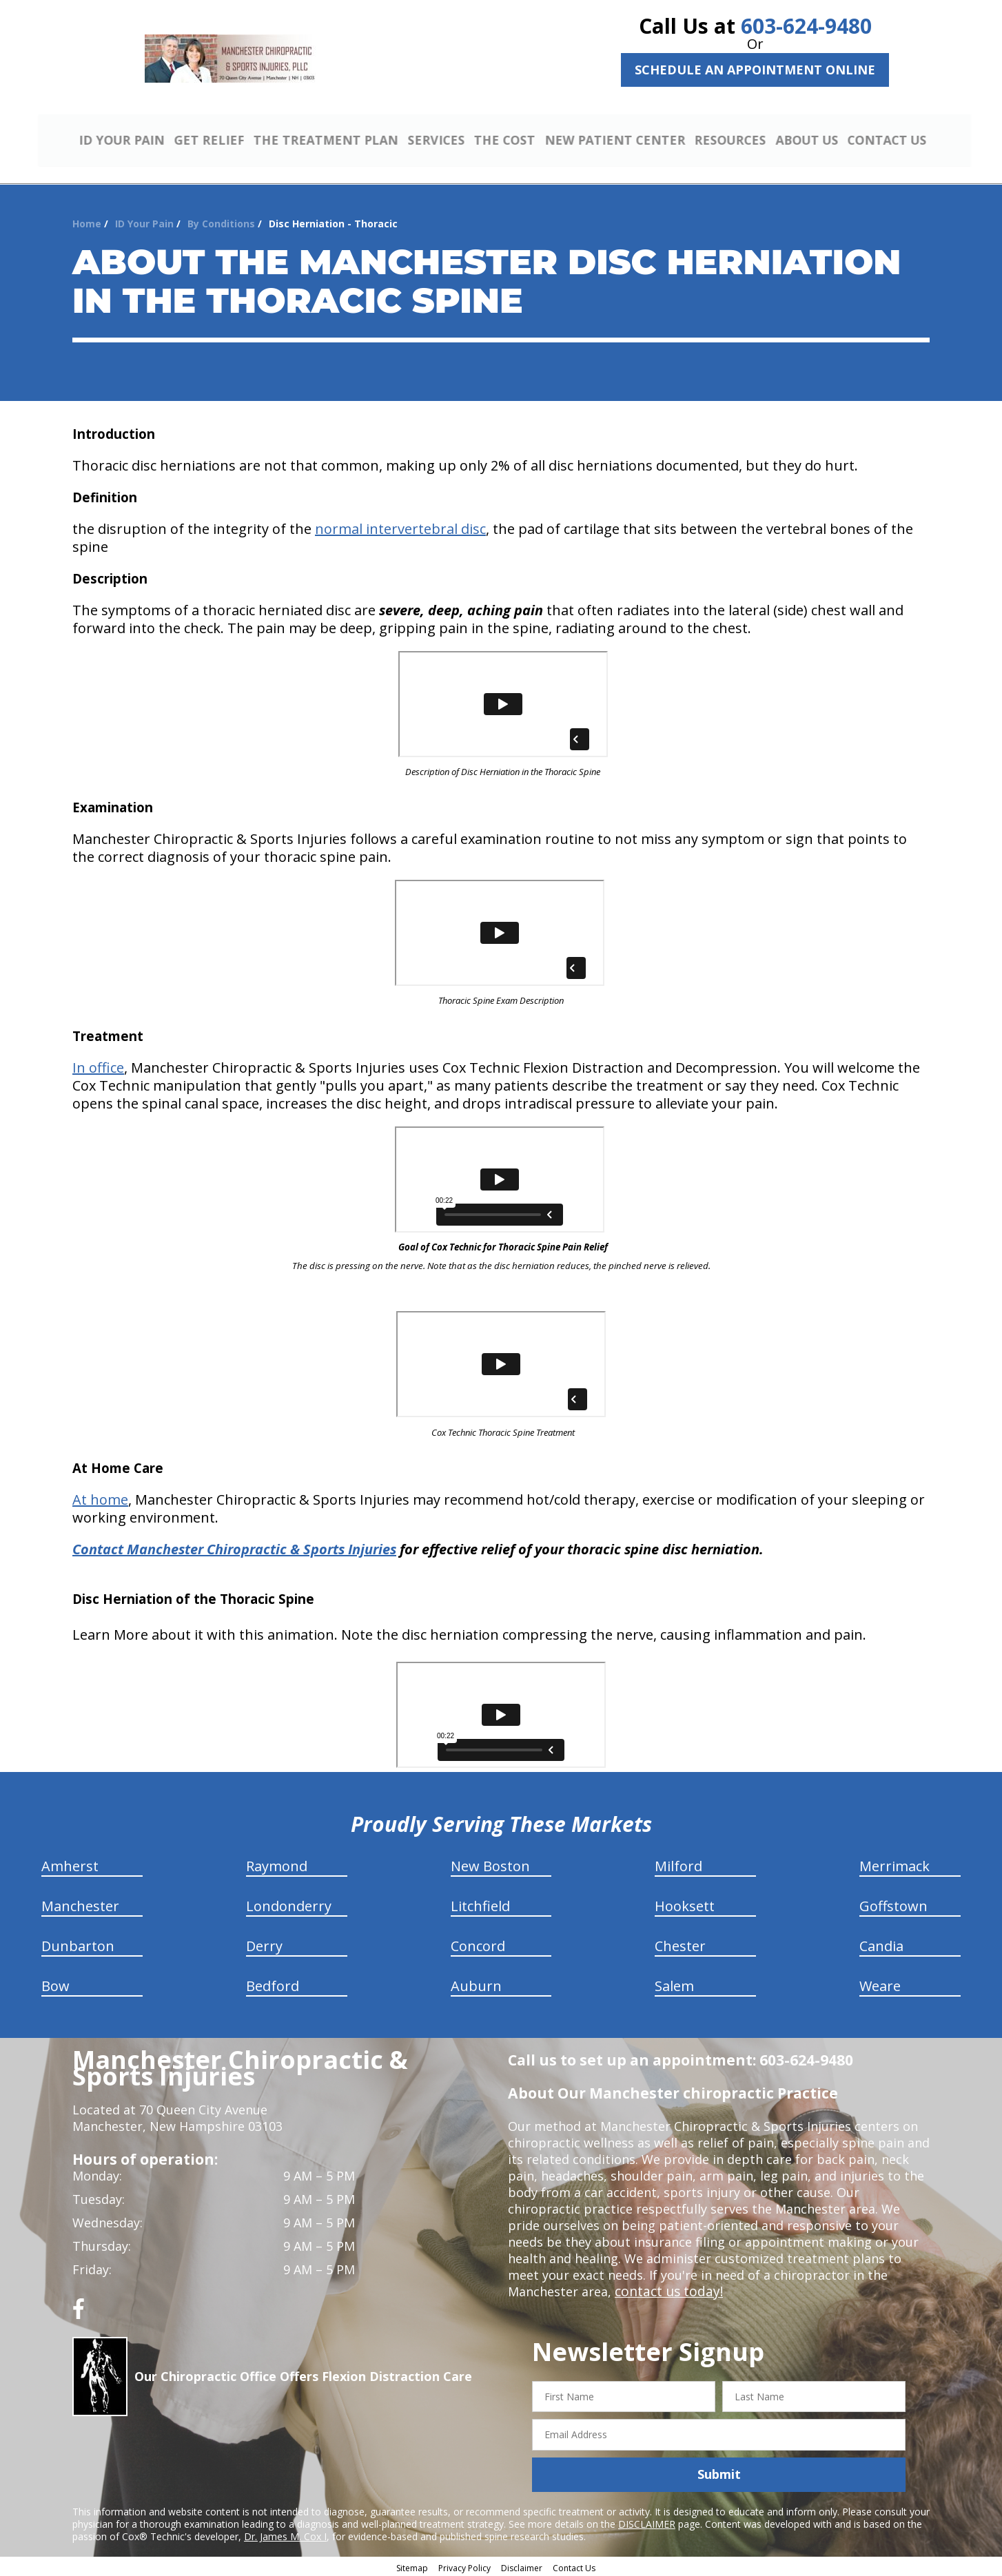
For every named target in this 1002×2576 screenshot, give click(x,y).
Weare (880, 1984)
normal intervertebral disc (400, 526)
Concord (478, 1944)
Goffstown (893, 1904)
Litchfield (480, 1904)
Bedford (272, 1984)
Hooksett (685, 1904)
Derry (264, 1944)
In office (98, 1065)
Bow (55, 1984)
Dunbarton (77, 1944)
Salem (674, 1984)
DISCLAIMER (646, 2521)
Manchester (80, 1904)
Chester (680, 1944)
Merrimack (894, 1864)
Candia (881, 1944)
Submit (719, 2472)
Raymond (276, 1864)
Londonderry (288, 1904)
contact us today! (666, 2289)
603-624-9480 (806, 26)
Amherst (70, 1864)
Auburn (476, 1984)
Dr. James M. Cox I (285, 2534)
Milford (678, 1864)
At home (100, 1497)
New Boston (490, 1864)
